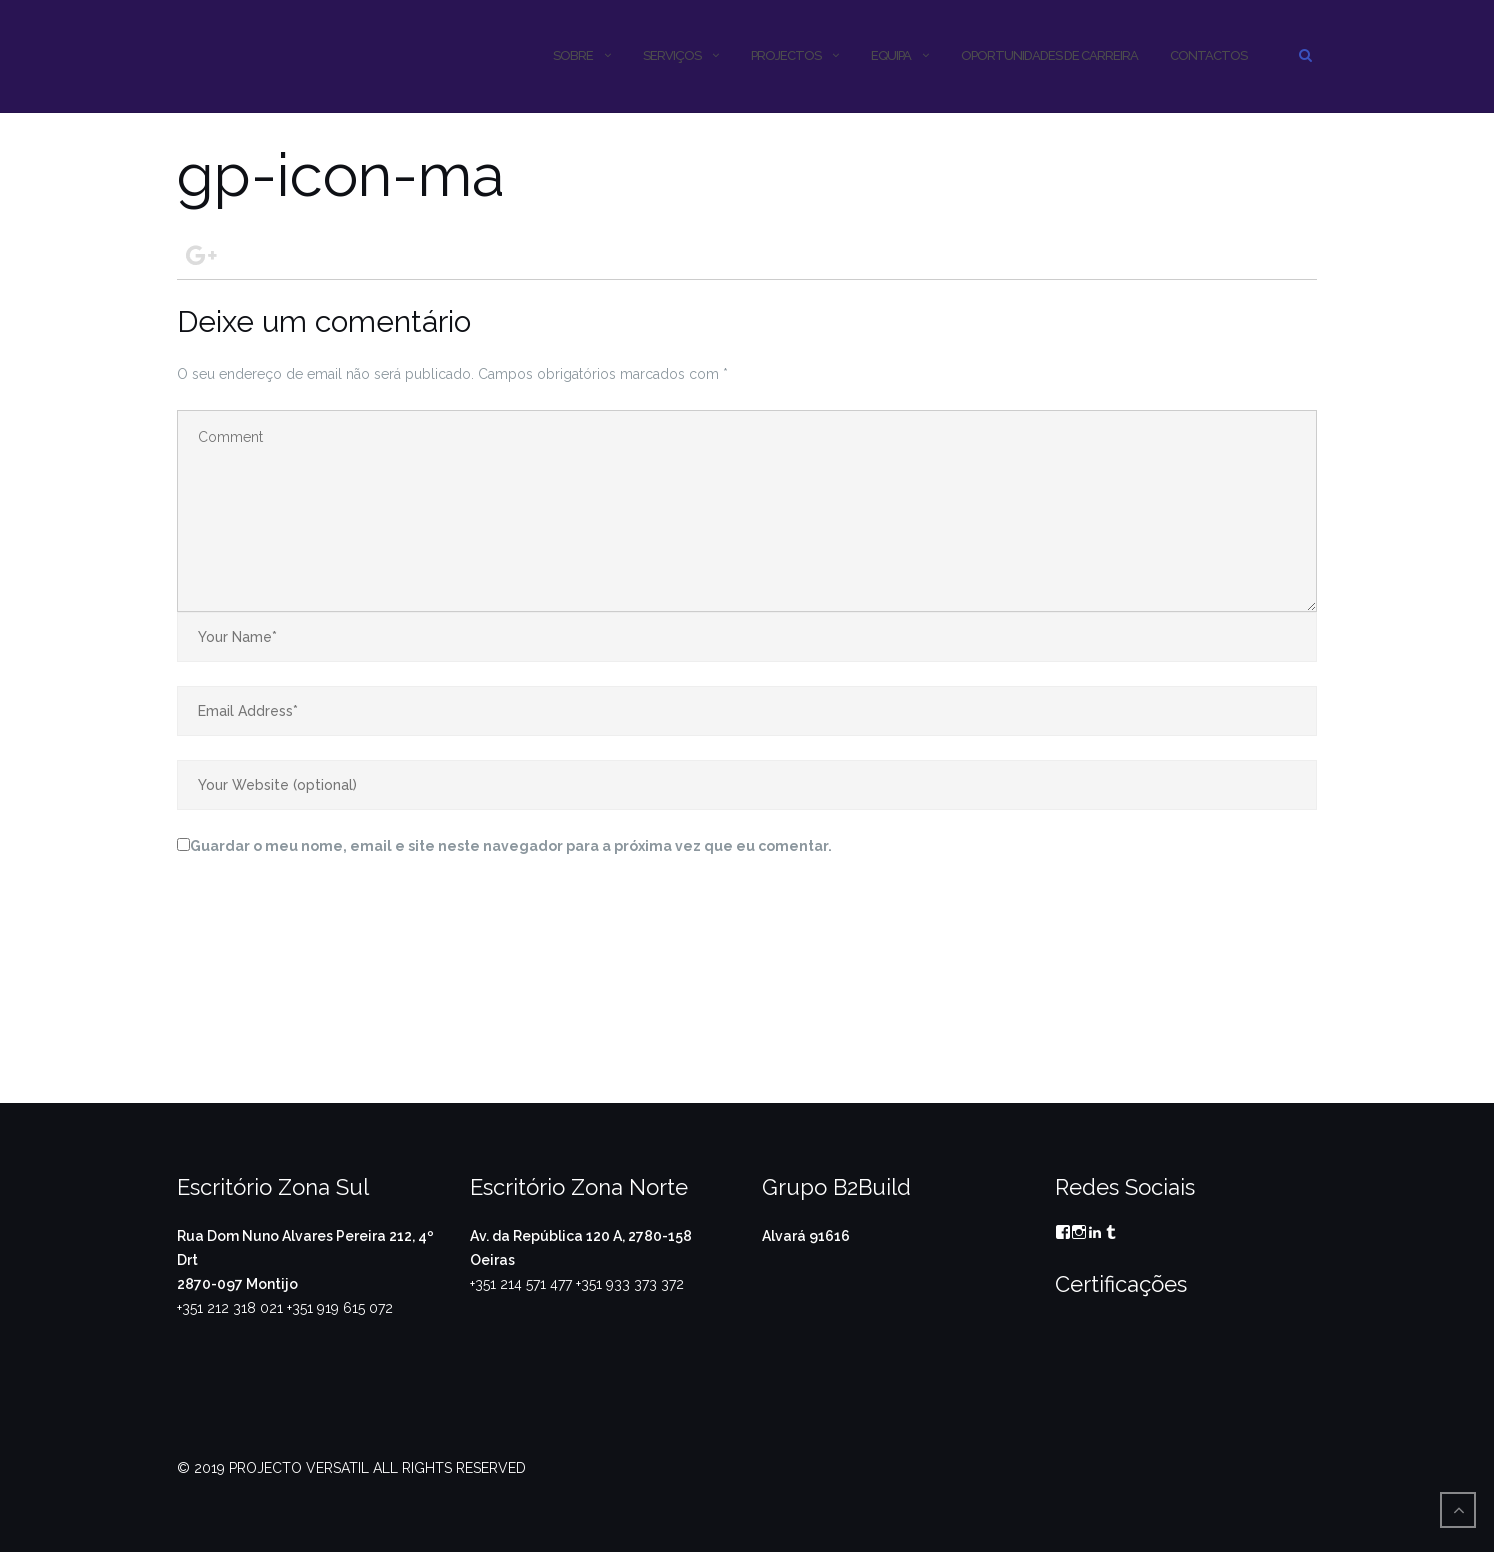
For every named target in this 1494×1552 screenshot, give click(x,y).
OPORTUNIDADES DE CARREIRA (1049, 55)
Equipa (891, 55)
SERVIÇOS (672, 55)
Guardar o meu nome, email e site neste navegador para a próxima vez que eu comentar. (511, 846)
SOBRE (573, 55)
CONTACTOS (1208, 55)
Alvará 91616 (806, 1236)
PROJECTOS (786, 55)
